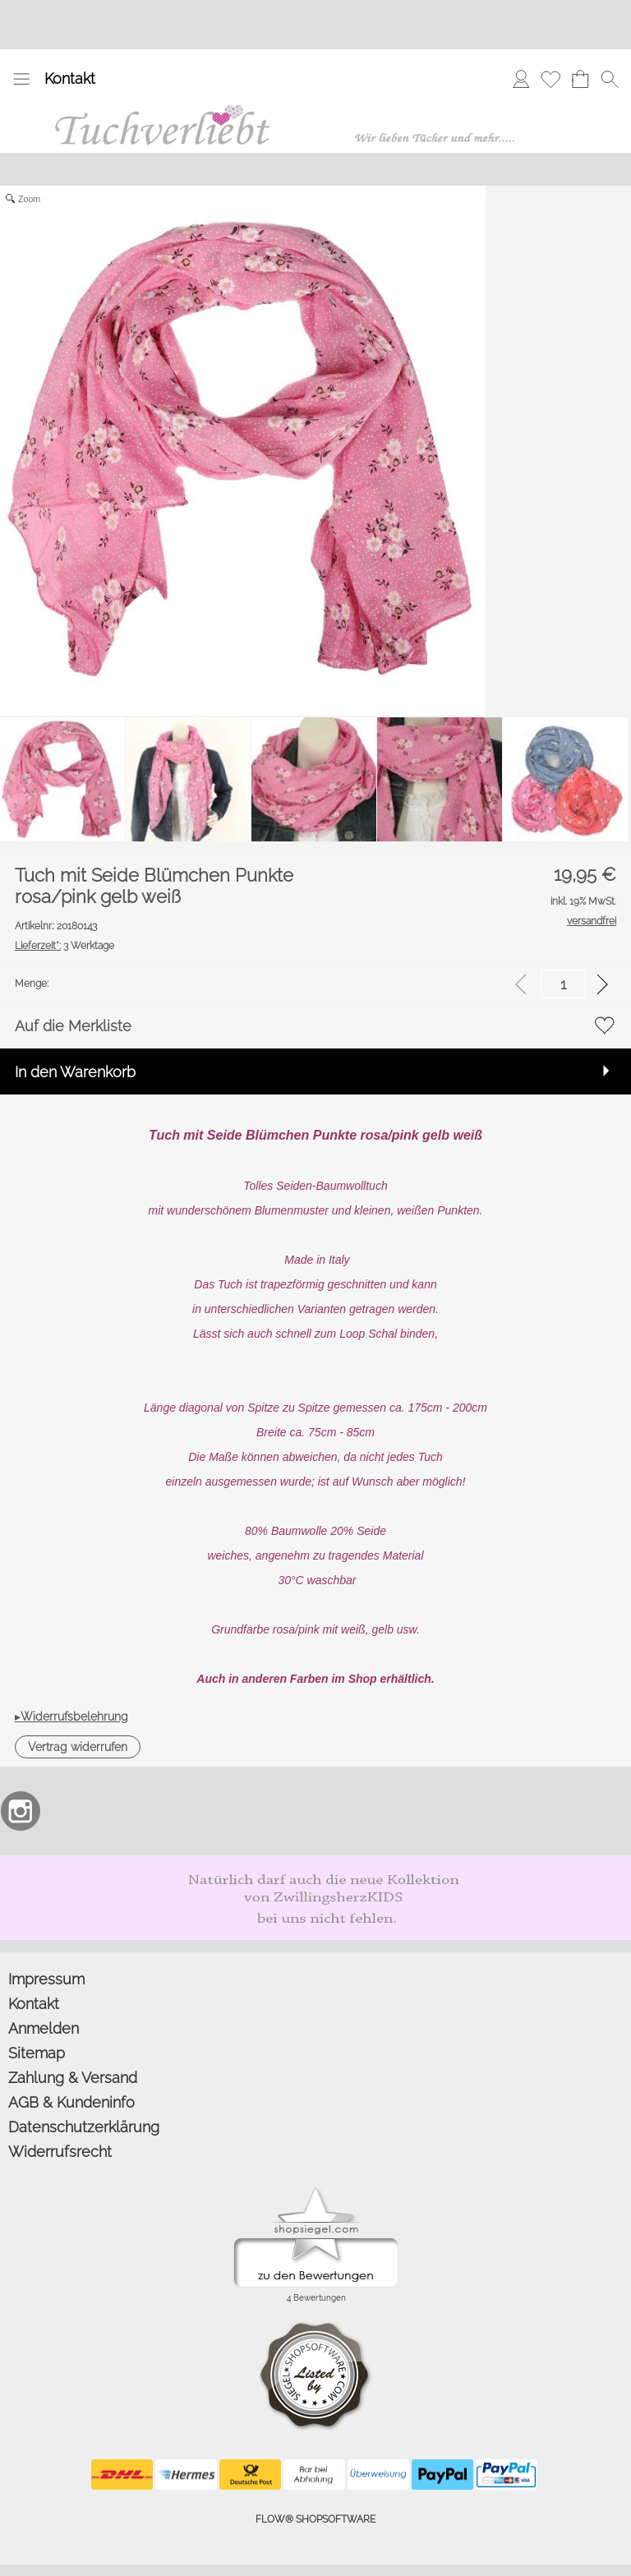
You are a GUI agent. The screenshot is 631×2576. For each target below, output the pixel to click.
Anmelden (43, 2028)
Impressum (46, 1979)
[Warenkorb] (580, 79)
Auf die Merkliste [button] (73, 1026)
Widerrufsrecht (60, 2151)
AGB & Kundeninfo (71, 2102)
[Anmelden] (521, 79)
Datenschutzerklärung (83, 2127)
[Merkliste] (550, 79)
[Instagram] (20, 1811)
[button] (21, 79)
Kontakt (69, 78)
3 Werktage (64, 946)
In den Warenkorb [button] (75, 1072)
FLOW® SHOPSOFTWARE (315, 2519)
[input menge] (563, 984)
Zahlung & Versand (72, 2077)
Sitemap (36, 2053)
